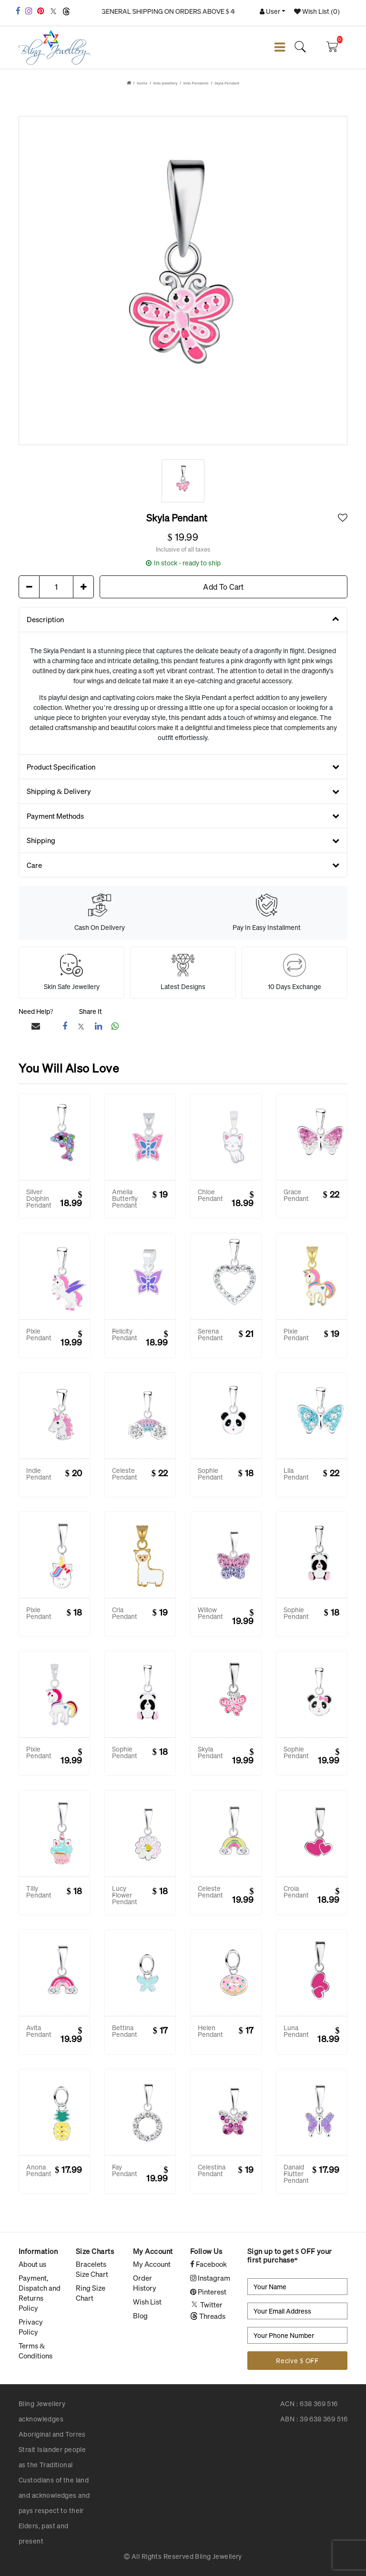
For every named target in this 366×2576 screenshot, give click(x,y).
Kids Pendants (196, 82)
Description (183, 619)
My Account (152, 2264)
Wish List (147, 2301)
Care (183, 865)
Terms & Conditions (35, 2350)
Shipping (183, 840)
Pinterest (208, 2291)
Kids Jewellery (165, 82)
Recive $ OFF (297, 2360)
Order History (144, 2283)
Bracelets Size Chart (92, 2269)
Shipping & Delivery (183, 791)
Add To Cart (223, 587)
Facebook (208, 2264)
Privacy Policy (31, 2326)
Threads (207, 2316)
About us (32, 2264)
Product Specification (183, 767)
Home (142, 82)
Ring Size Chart (90, 2293)
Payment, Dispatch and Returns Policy (40, 2293)
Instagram (210, 2278)
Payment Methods (183, 816)
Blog (140, 2315)
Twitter (206, 2304)
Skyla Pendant (226, 82)
